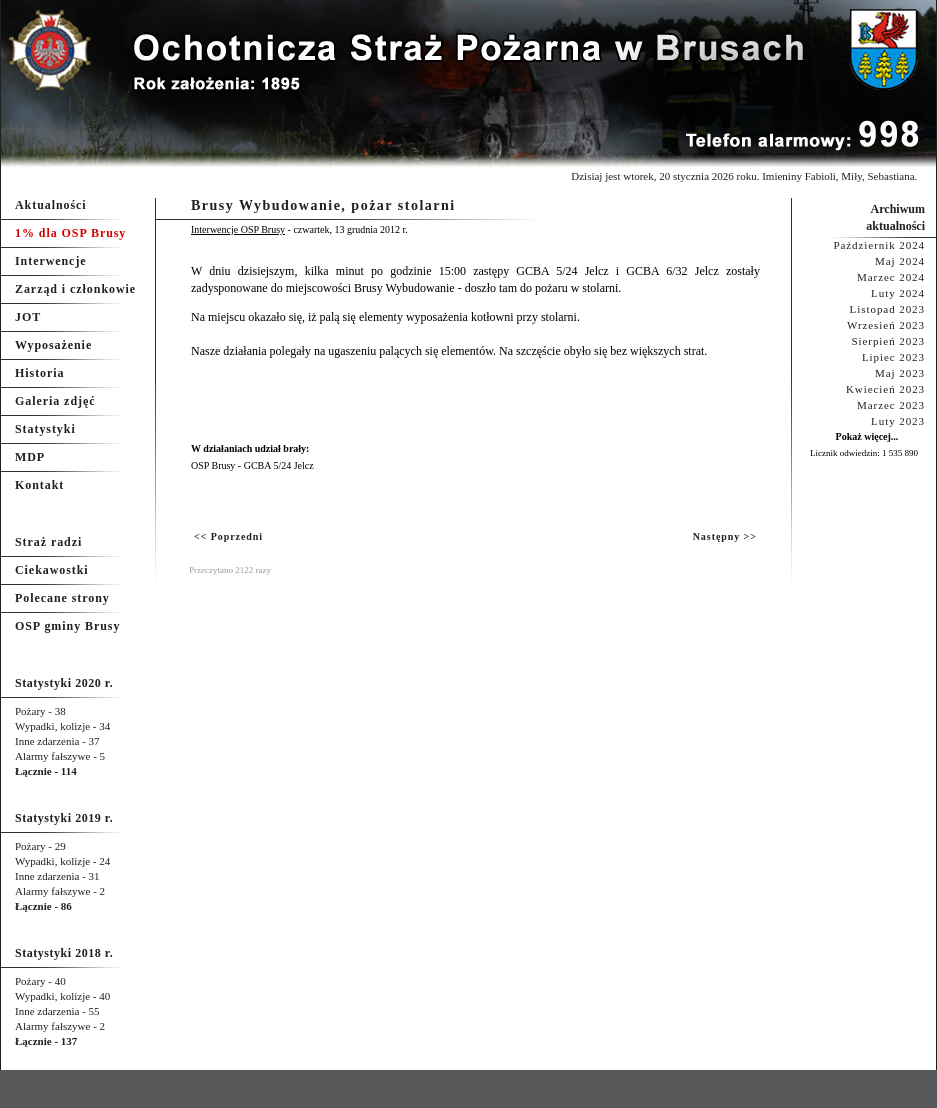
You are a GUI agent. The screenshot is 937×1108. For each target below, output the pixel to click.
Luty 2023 (898, 421)
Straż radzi (48, 542)
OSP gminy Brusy (67, 626)
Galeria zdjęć (55, 401)
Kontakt (39, 485)
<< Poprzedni (228, 536)
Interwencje (51, 261)
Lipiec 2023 (893, 357)
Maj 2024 (900, 261)
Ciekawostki (52, 570)
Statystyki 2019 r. (64, 818)
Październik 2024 (879, 245)
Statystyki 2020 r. (64, 683)
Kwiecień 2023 (885, 389)
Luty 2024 (898, 293)
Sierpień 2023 (888, 341)
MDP (30, 457)
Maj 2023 (900, 373)
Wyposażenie (53, 345)
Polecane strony (62, 598)
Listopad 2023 (887, 309)
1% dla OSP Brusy (70, 233)
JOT (28, 317)
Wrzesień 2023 (886, 325)
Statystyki (45, 429)
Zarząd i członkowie (75, 289)
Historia (39, 373)
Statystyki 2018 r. (64, 953)
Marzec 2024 (891, 277)
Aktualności (51, 205)
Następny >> (725, 536)
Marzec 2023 (891, 405)
